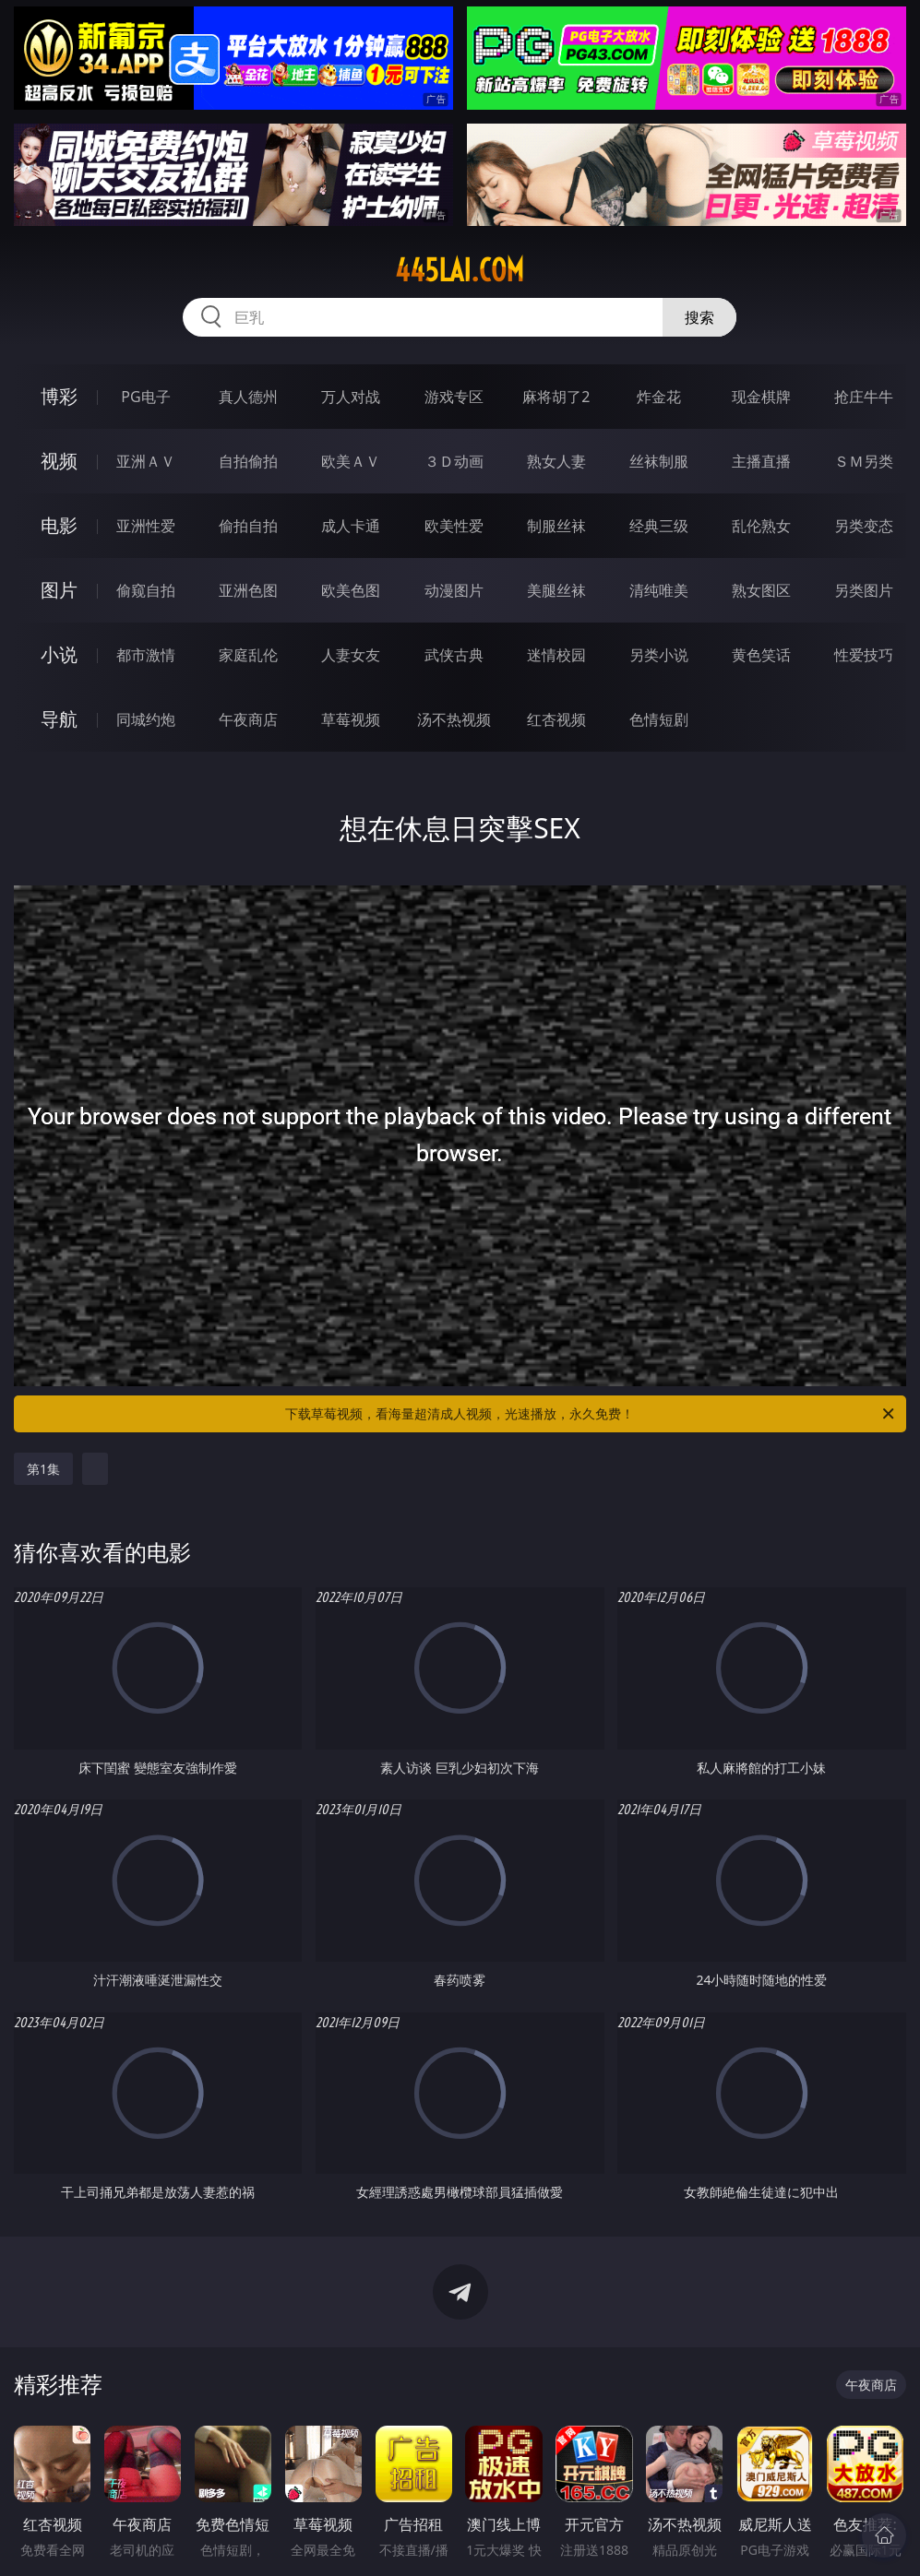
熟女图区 (761, 590)
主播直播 (761, 461)
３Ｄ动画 (454, 461)
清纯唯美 (658, 590)
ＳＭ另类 (863, 461)
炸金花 (659, 396)
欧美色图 (350, 590)
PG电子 (145, 396)
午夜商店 (248, 719)
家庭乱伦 (248, 655)
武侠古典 (454, 655)
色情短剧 (658, 719)
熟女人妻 (556, 461)
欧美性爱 (454, 526)
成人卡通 (350, 526)
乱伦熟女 (761, 526)
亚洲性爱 (145, 526)
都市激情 (145, 655)
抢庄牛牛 (863, 396)
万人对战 (350, 396)
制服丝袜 (556, 526)
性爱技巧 (863, 655)
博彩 (59, 396)
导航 (59, 718)
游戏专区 (454, 396)
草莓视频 (350, 719)
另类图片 (863, 590)
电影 (59, 525)
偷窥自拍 (145, 590)
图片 (59, 589)
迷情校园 (556, 655)
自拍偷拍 (248, 461)
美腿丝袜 (556, 590)
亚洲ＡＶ (145, 461)
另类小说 (658, 655)
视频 (59, 460)
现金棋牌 (761, 396)
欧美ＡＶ (350, 461)
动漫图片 (454, 590)
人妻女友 (350, 655)
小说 (59, 654)
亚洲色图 (248, 590)
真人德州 (248, 396)
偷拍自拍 (248, 526)
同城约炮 (145, 719)
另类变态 (863, 526)
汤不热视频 (454, 719)
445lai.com (459, 270)
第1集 (43, 1469)
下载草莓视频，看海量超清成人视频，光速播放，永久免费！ (591, 1414)
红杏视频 (556, 719)
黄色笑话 (761, 655)
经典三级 (658, 526)
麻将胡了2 (556, 396)
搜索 (699, 317)
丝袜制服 (658, 461)
